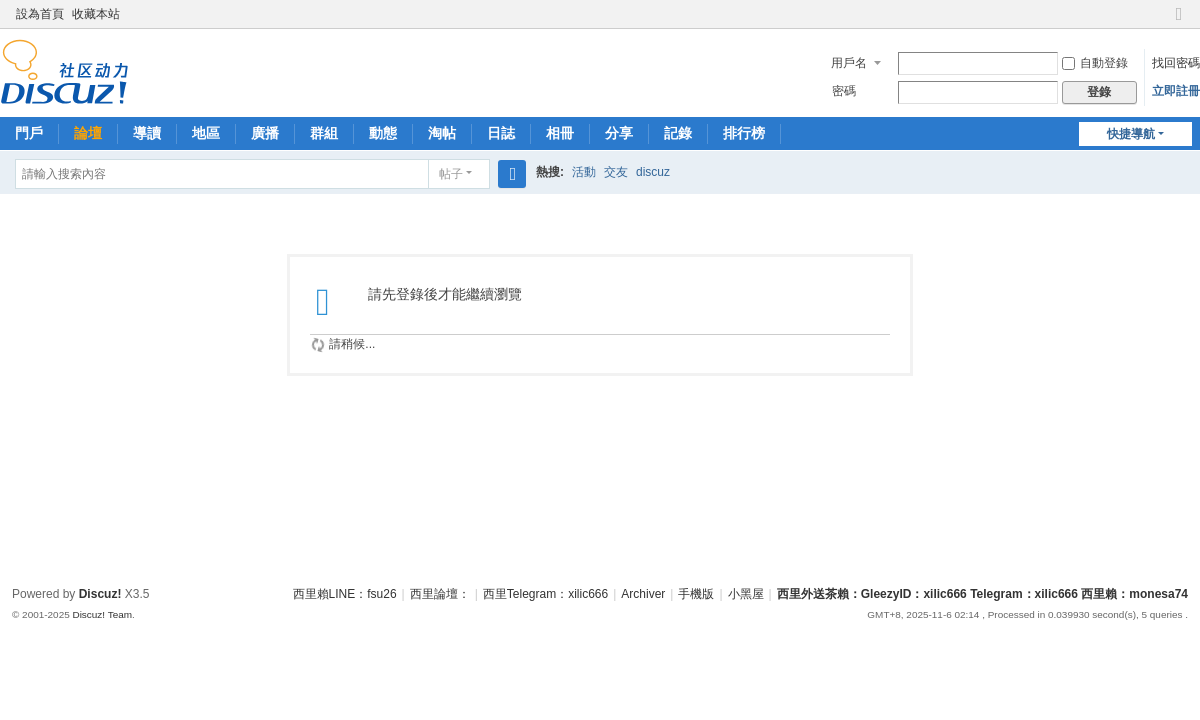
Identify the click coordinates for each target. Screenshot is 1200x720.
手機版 (696, 594)
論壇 (88, 133)
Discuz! (100, 594)
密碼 (844, 91)
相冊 (560, 133)
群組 (324, 133)
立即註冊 (1176, 91)
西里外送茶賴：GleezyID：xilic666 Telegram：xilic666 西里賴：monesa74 (982, 594)
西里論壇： (440, 594)
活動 (584, 172)
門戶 (29, 133)
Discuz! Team (102, 614)
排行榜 (744, 133)
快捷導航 (1131, 134)
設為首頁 (40, 14)
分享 (619, 133)
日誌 (501, 133)
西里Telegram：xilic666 (545, 594)
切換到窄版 (1179, 22)
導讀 (147, 133)
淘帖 (442, 133)
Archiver (643, 594)
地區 (206, 133)
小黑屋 (746, 594)
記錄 (678, 133)
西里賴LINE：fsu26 (345, 594)
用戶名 (849, 63)
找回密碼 (1176, 63)
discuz (653, 172)
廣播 (265, 133)
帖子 (451, 174)
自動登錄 (1095, 63)
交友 (616, 172)
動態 (383, 133)
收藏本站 (96, 14)
